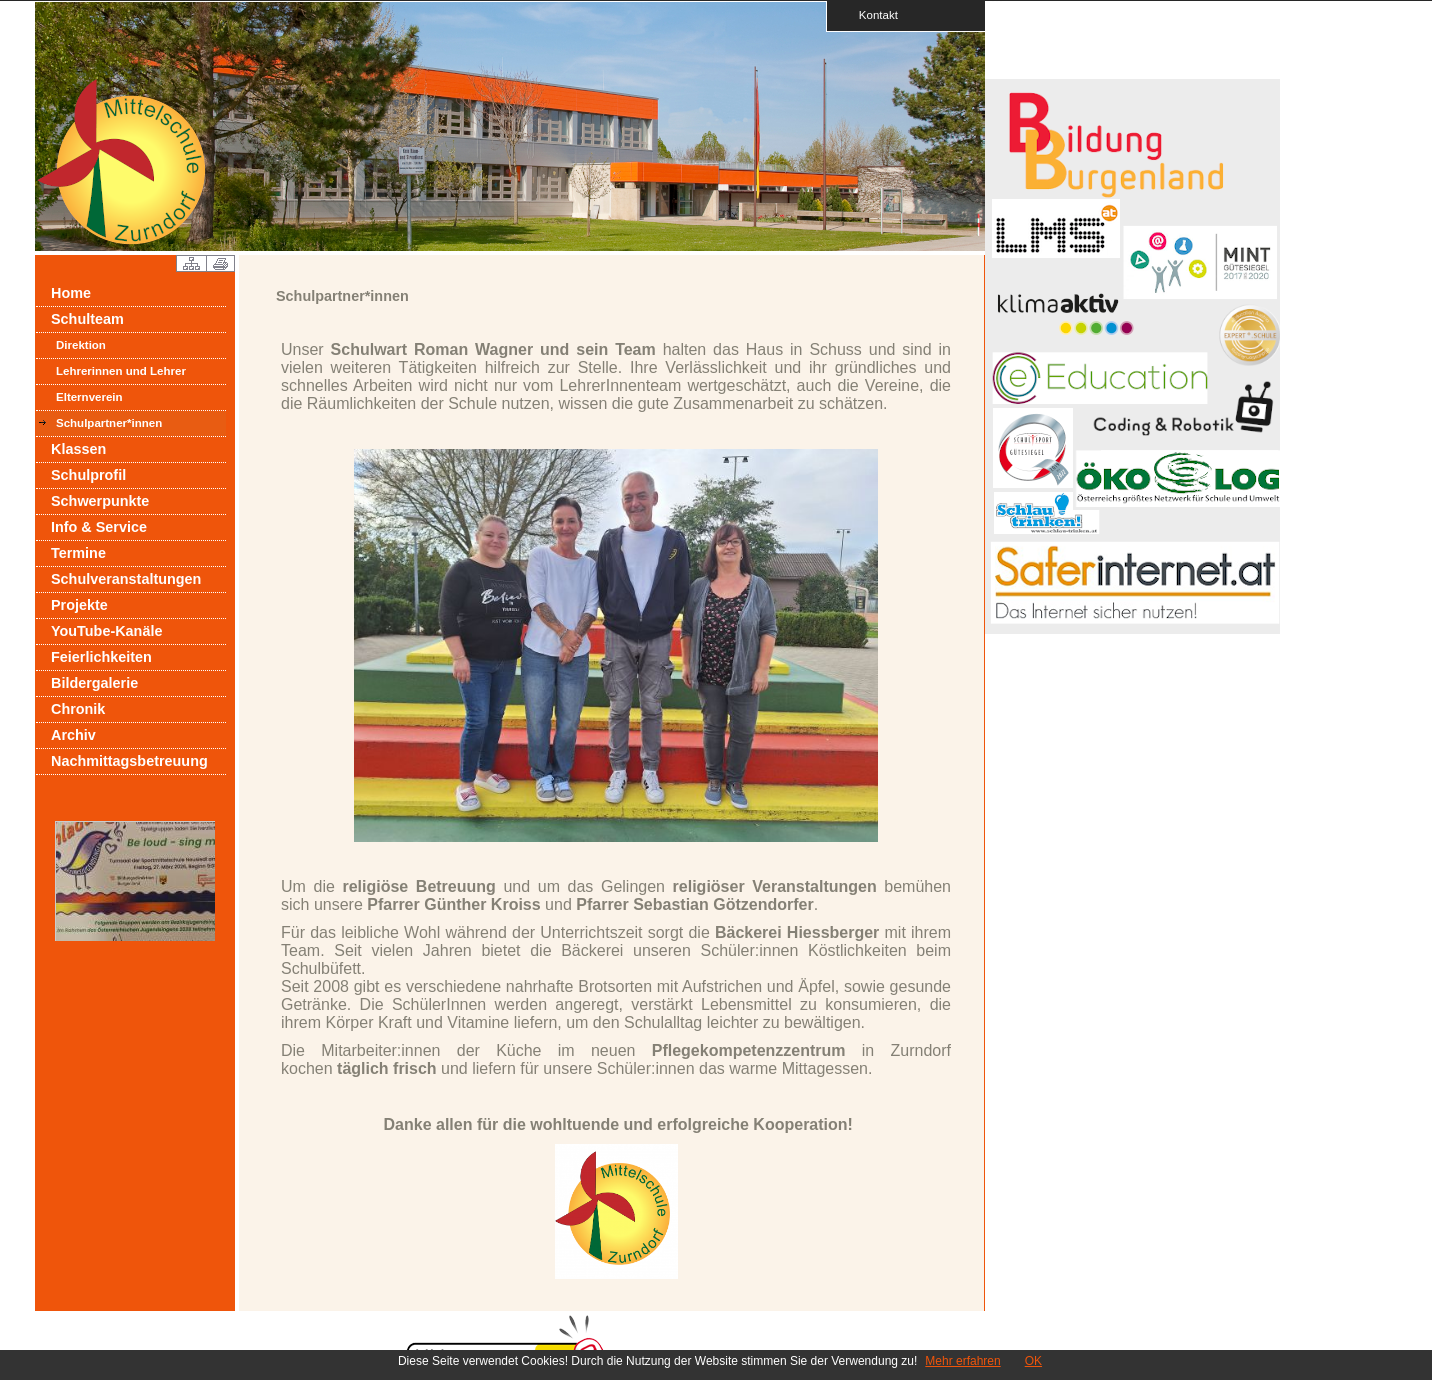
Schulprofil (88, 475)
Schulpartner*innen (109, 423)
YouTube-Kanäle (106, 631)
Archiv (73, 735)
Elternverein (89, 397)
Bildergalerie (94, 683)
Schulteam (87, 319)
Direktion (81, 345)
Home (71, 293)
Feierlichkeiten (101, 657)
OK (1033, 1361)
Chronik (78, 709)
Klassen (78, 449)
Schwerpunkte (100, 501)
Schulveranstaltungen (126, 579)
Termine (78, 553)
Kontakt (872, 14)
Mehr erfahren (962, 1361)
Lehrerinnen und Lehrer (121, 371)
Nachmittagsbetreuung (129, 761)
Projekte (79, 605)
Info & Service (99, 527)
